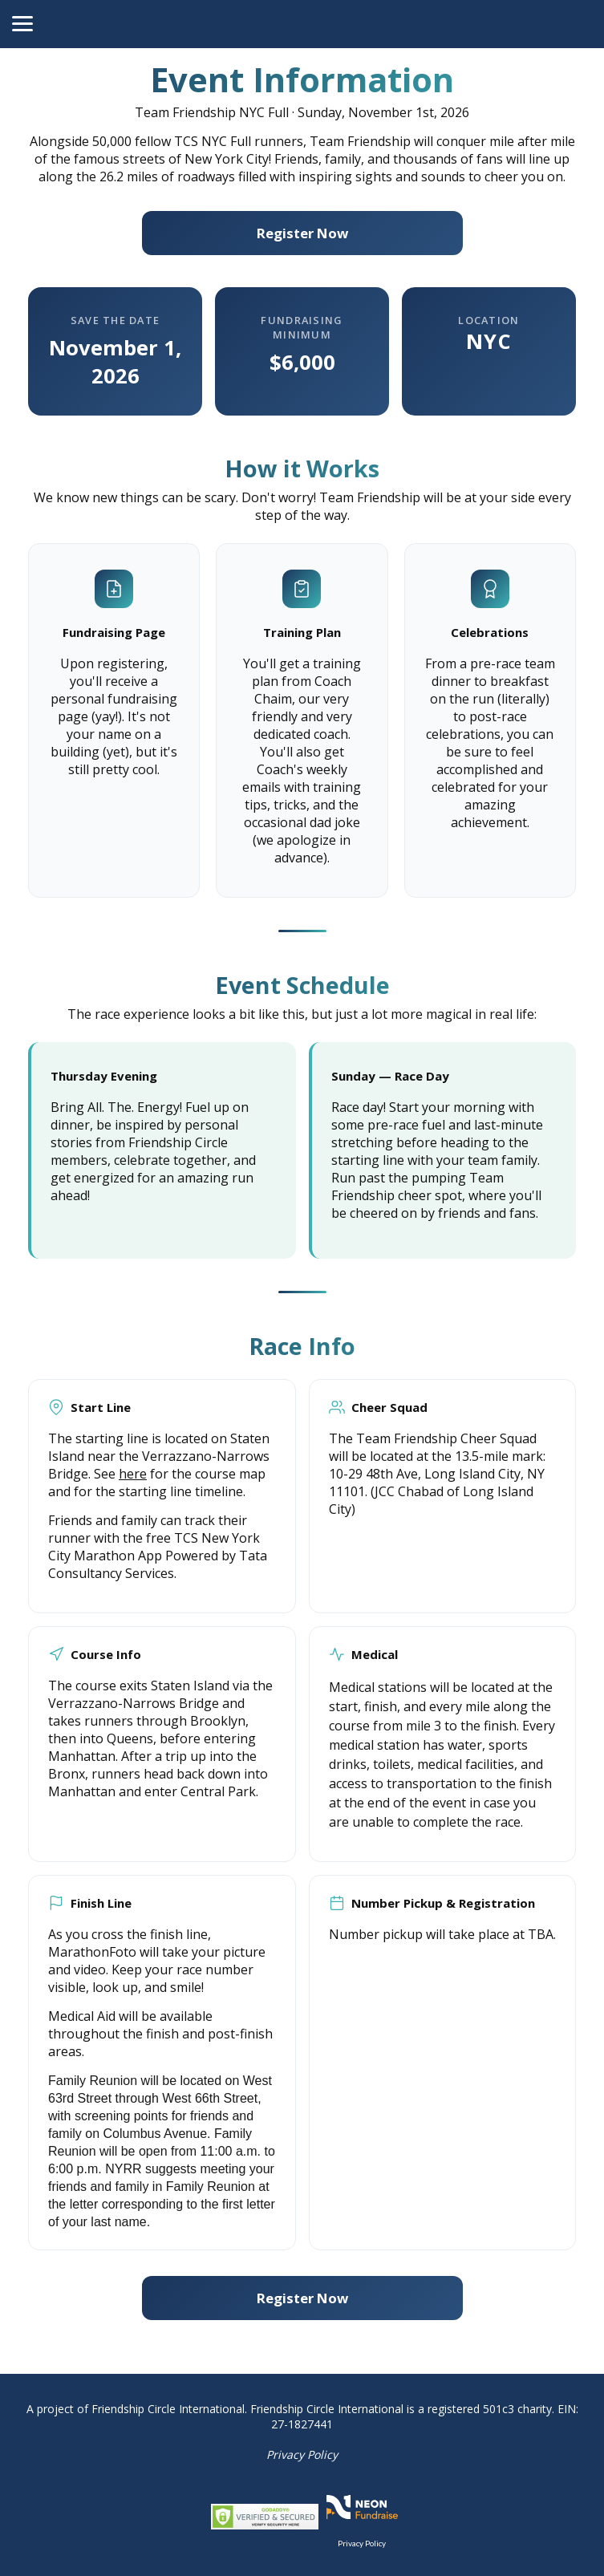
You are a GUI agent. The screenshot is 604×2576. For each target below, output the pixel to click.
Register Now (302, 233)
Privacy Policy (302, 2454)
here (133, 1474)
